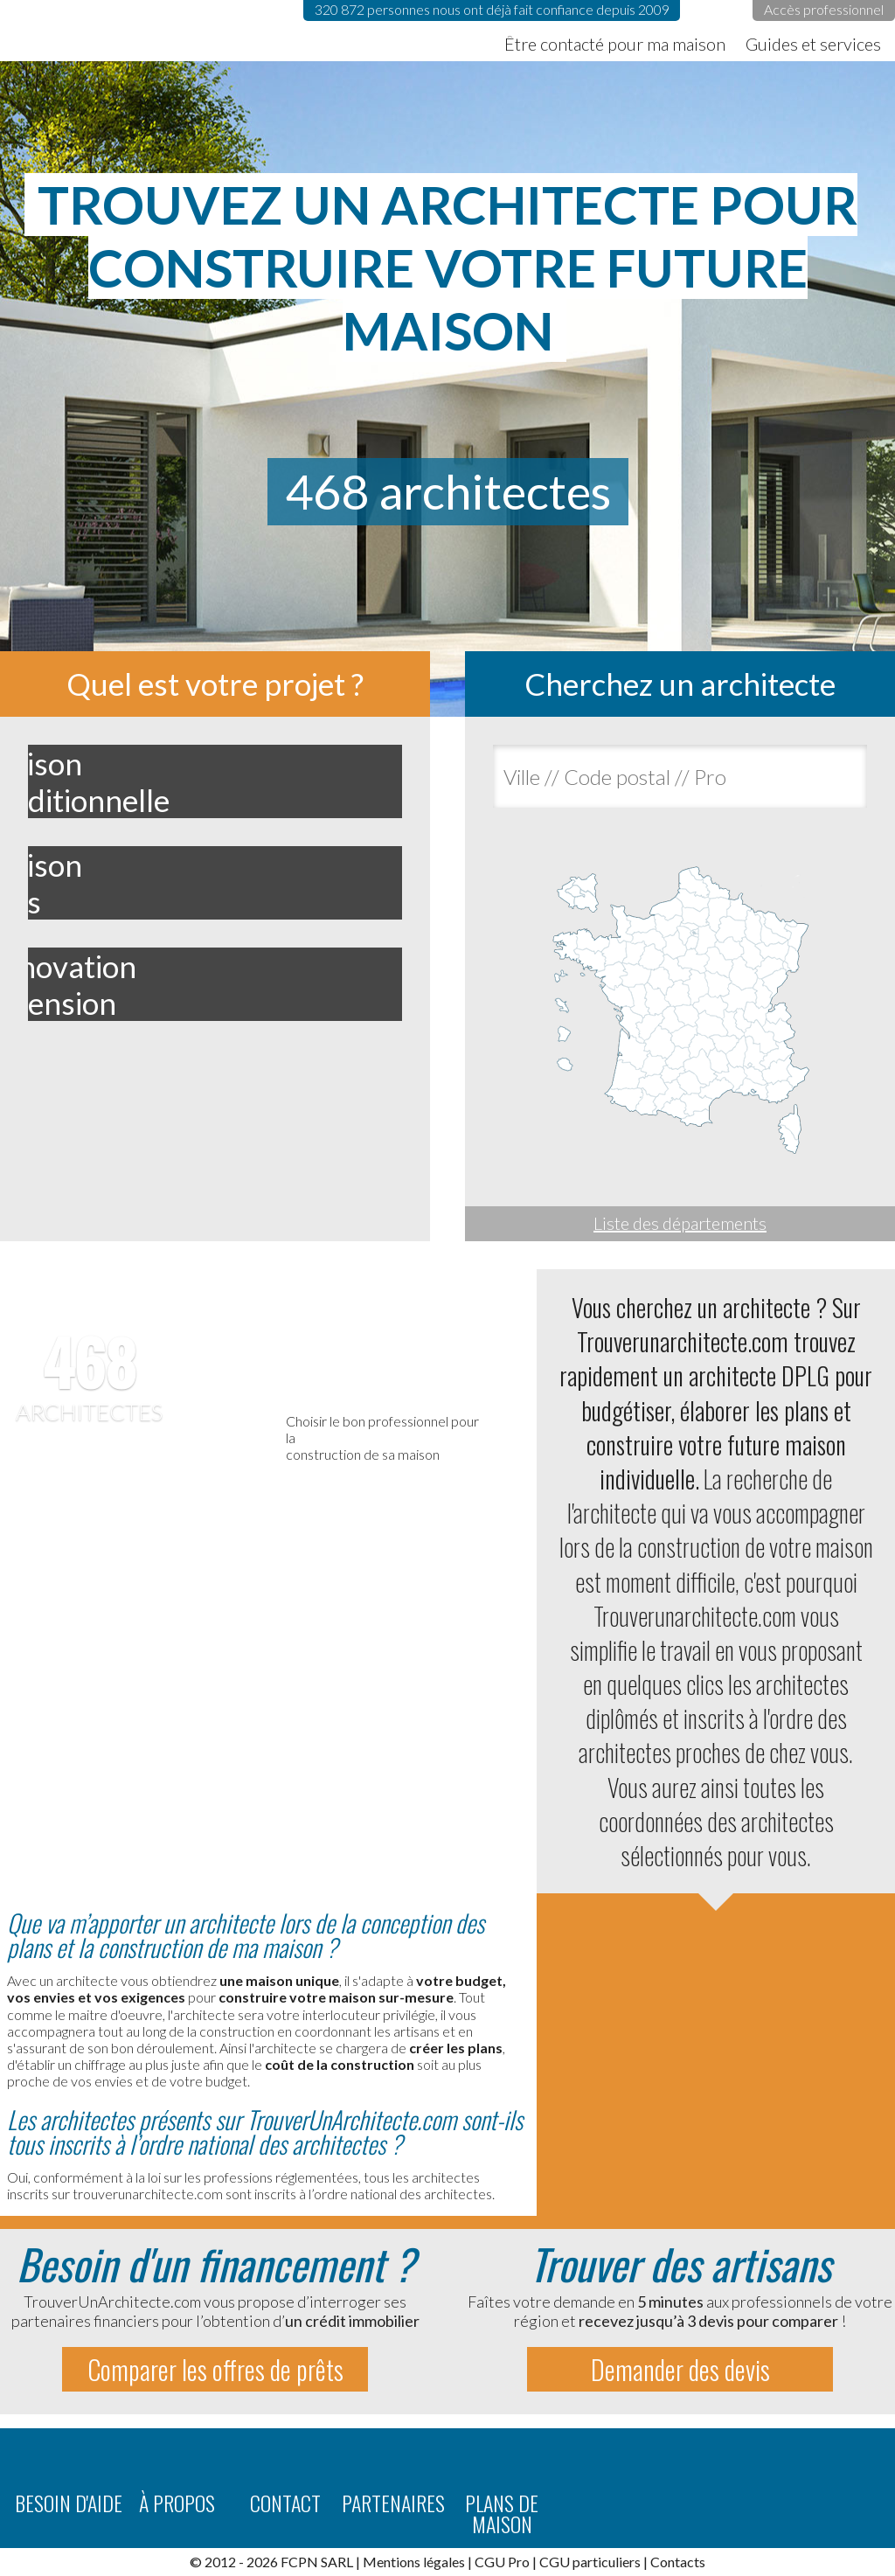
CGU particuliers (590, 2561)
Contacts (677, 2561)
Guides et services (813, 43)
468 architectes (448, 491)
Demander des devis (680, 2369)
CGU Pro (502, 2561)
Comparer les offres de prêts (215, 2369)
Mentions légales (414, 2561)
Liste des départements (680, 1222)
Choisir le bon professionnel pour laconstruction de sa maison (382, 1437)
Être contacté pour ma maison (614, 43)
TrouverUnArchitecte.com (175, 30)
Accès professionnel (824, 9)
